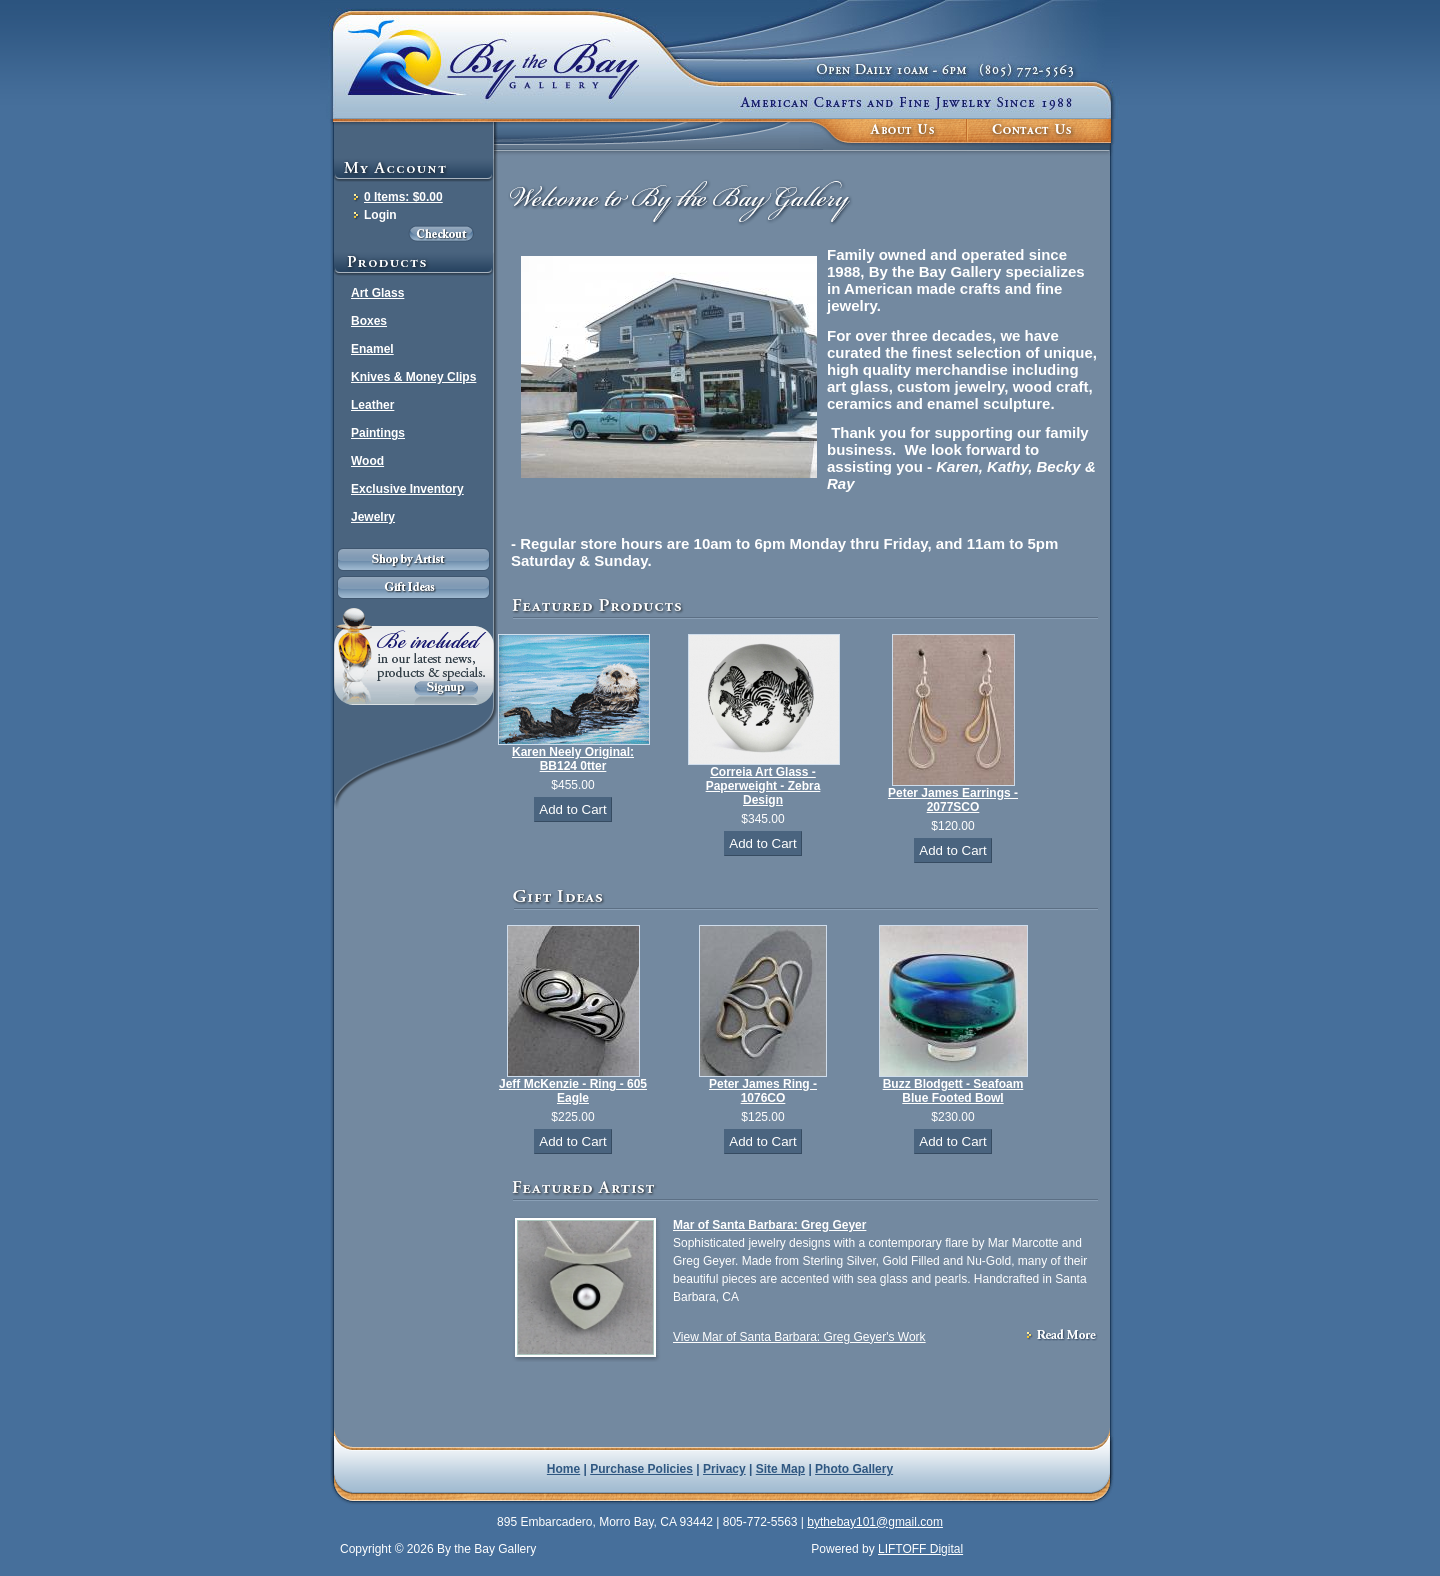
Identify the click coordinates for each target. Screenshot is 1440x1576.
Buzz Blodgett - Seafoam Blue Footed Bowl (953, 1091)
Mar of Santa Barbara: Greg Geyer (769, 1225)
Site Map (780, 1469)
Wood (367, 461)
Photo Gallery (854, 1469)
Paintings (378, 433)
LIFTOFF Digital (920, 1549)
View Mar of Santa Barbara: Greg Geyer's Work (799, 1337)
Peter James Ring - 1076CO (763, 1091)
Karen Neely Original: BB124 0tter (573, 759)
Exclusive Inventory (407, 489)
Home (563, 1469)
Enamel (372, 349)
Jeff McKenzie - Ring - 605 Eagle (573, 1091)
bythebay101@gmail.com (875, 1522)
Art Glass (377, 293)
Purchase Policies (641, 1469)
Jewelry (373, 517)
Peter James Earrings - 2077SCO (953, 800)
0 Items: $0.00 (403, 197)
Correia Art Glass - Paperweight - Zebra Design (763, 786)
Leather (372, 405)
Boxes (369, 321)
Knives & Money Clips (413, 377)
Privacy (724, 1469)
